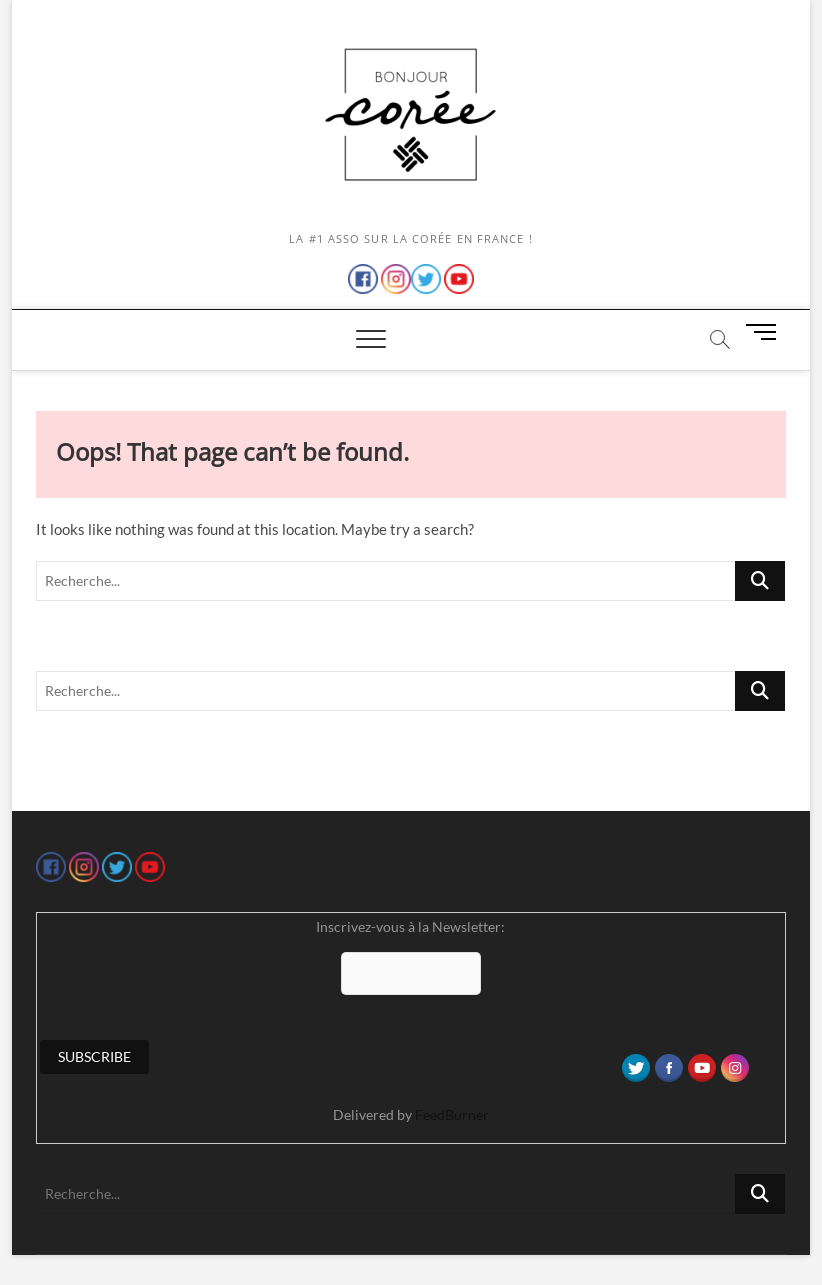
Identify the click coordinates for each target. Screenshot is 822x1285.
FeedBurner (452, 1114)
